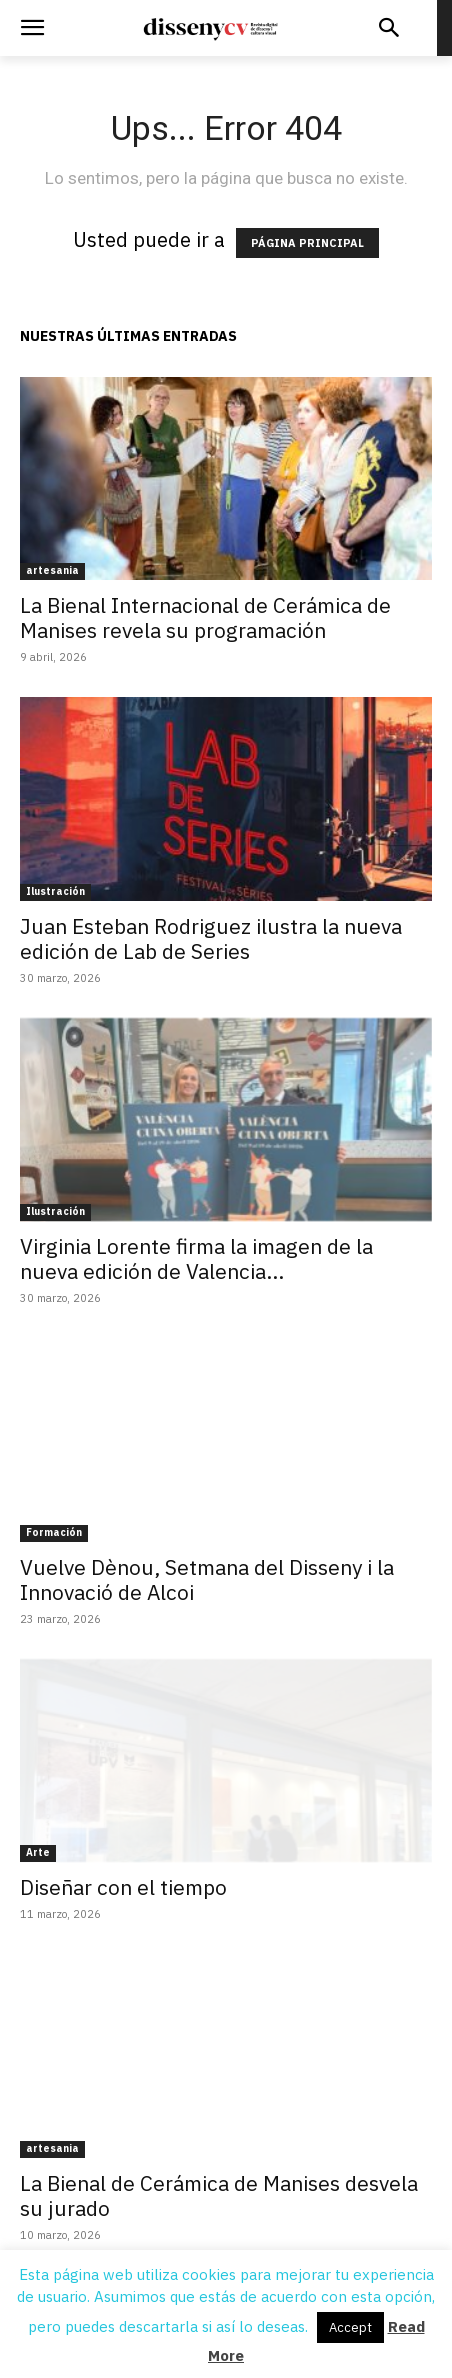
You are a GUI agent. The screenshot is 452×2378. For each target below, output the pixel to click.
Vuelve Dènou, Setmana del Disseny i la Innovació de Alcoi (207, 1579)
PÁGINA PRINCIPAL (307, 243)
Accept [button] (350, 2327)
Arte (38, 1852)
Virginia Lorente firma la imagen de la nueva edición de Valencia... (196, 1258)
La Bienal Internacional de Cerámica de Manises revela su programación (205, 617)
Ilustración (55, 891)
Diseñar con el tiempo (123, 1887)
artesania (52, 570)
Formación (54, 1532)
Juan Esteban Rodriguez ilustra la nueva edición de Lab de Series (211, 938)
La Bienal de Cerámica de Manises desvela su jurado (219, 2195)
